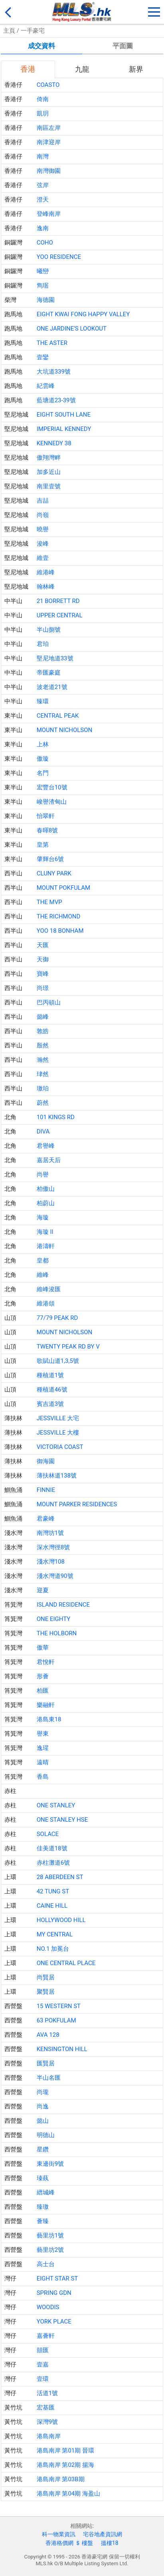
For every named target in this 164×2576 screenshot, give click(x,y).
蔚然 (43, 1102)
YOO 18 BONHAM (60, 930)
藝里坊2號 (50, 2249)
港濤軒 (46, 1246)
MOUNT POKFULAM (63, 887)
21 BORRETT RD (58, 601)
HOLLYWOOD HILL (61, 1920)
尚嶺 (43, 515)
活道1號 (47, 2393)
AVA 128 (48, 2034)
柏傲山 (46, 1188)
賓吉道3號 (50, 1403)
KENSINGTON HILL (62, 2049)
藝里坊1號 (50, 2235)
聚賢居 (46, 1991)
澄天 (43, 199)
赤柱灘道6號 (53, 1862)
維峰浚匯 (49, 1289)
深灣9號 (47, 2421)
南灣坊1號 (50, 1533)
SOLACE (48, 1834)
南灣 (43, 156)
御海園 (46, 1461)
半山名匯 (49, 2077)
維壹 (43, 558)
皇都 (43, 1260)
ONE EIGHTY (54, 1619)
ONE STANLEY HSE (62, 1819)
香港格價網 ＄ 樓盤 (69, 2543)
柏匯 (43, 1690)
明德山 (46, 2135)
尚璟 (43, 988)
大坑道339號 (54, 371)
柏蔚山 (46, 1203)
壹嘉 (43, 2364)
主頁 (9, 30)
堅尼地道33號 (55, 658)
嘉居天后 (49, 1160)
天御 (43, 959)
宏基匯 (46, 2407)
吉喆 (43, 500)
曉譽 (43, 529)
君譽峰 (46, 1145)
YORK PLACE (54, 2321)
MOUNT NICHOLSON (65, 730)
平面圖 (123, 46)
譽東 (43, 1733)
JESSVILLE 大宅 (58, 1418)
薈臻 (43, 2221)
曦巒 (43, 271)
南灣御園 (49, 170)
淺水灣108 (51, 1561)
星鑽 (43, 2149)
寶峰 (43, 973)
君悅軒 (46, 1662)
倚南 (43, 99)
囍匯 (43, 2350)
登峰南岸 (49, 213)
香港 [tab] (28, 69)
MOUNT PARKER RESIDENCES (77, 1504)
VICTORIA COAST (60, 1446)
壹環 (43, 2378)
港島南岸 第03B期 (61, 2479)
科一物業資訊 (58, 2534)
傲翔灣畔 (49, 457)
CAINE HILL (52, 1905)
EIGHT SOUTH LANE (64, 414)
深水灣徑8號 (53, 1547)
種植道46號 (52, 1389)
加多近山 (49, 472)
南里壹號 (49, 486)
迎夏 (43, 1590)
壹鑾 (43, 357)
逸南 (43, 228)
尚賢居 (46, 1977)
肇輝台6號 (50, 859)
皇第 (43, 844)
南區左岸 (49, 127)
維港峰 (46, 572)
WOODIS (48, 2307)
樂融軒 (46, 1705)
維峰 (43, 1274)
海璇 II (45, 1231)
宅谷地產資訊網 (102, 2534)
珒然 (43, 1074)
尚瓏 (43, 2092)
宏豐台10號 (52, 787)
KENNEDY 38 (54, 443)
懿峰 (43, 1016)
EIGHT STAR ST (57, 2278)
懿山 (43, 2120)
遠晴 (43, 1762)
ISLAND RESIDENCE (63, 1604)
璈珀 (43, 1088)
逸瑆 (43, 1748)
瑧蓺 (43, 2178)
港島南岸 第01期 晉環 (65, 2450)
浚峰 (43, 543)
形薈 (43, 1676)
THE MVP (49, 902)
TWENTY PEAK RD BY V (68, 1346)
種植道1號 (50, 1375)
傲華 (43, 1647)
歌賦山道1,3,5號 (58, 1360)
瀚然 (43, 1059)
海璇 (43, 1217)
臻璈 (43, 2206)
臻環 (43, 701)
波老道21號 (52, 687)
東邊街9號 (50, 2163)
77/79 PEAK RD (57, 1317)
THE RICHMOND (59, 916)
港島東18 (49, 1719)
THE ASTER (52, 342)
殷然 (43, 1045)
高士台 (46, 2264)
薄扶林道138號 (57, 1475)
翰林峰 (46, 586)
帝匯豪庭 (49, 672)
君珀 (43, 644)
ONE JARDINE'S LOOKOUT (72, 328)
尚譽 (43, 1174)
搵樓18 (110, 2543)
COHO (45, 242)
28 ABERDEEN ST (60, 1877)
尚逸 (43, 2106)
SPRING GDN (54, 2292)
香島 (43, 1776)
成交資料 (41, 46)
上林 (43, 744)
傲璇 (43, 758)
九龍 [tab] (82, 69)
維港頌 (46, 1303)
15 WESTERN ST (59, 2006)
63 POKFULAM (56, 2020)
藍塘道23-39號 (56, 400)
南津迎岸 (49, 142)
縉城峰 (46, 2192)
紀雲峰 (46, 386)
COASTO (48, 84)
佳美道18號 (52, 1848)
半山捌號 (49, 629)
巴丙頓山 (49, 1002)
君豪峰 (46, 1518)
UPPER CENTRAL (60, 615)
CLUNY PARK (54, 873)
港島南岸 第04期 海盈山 (68, 2493)
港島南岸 (49, 2436)
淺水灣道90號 (55, 1576)
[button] (154, 10)
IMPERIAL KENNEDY (64, 429)
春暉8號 (47, 830)
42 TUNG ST (53, 1891)
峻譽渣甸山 (52, 801)
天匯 (43, 945)
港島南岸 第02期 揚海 (65, 2464)
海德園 (46, 299)
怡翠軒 (46, 816)
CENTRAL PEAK (58, 715)
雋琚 (43, 285)
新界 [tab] (136, 69)
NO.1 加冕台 (53, 1948)
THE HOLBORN (57, 1633)
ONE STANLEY (56, 1805)
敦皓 (43, 1031)
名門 (43, 773)
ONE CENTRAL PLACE (66, 1963)
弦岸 (43, 185)
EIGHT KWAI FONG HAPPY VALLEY (83, 314)
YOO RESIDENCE (59, 256)
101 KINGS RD (56, 1117)
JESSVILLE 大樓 (58, 1432)
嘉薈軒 (46, 2335)
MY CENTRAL (55, 1934)
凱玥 (43, 113)
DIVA (43, 1131)
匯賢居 (46, 2063)
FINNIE (46, 1490)
